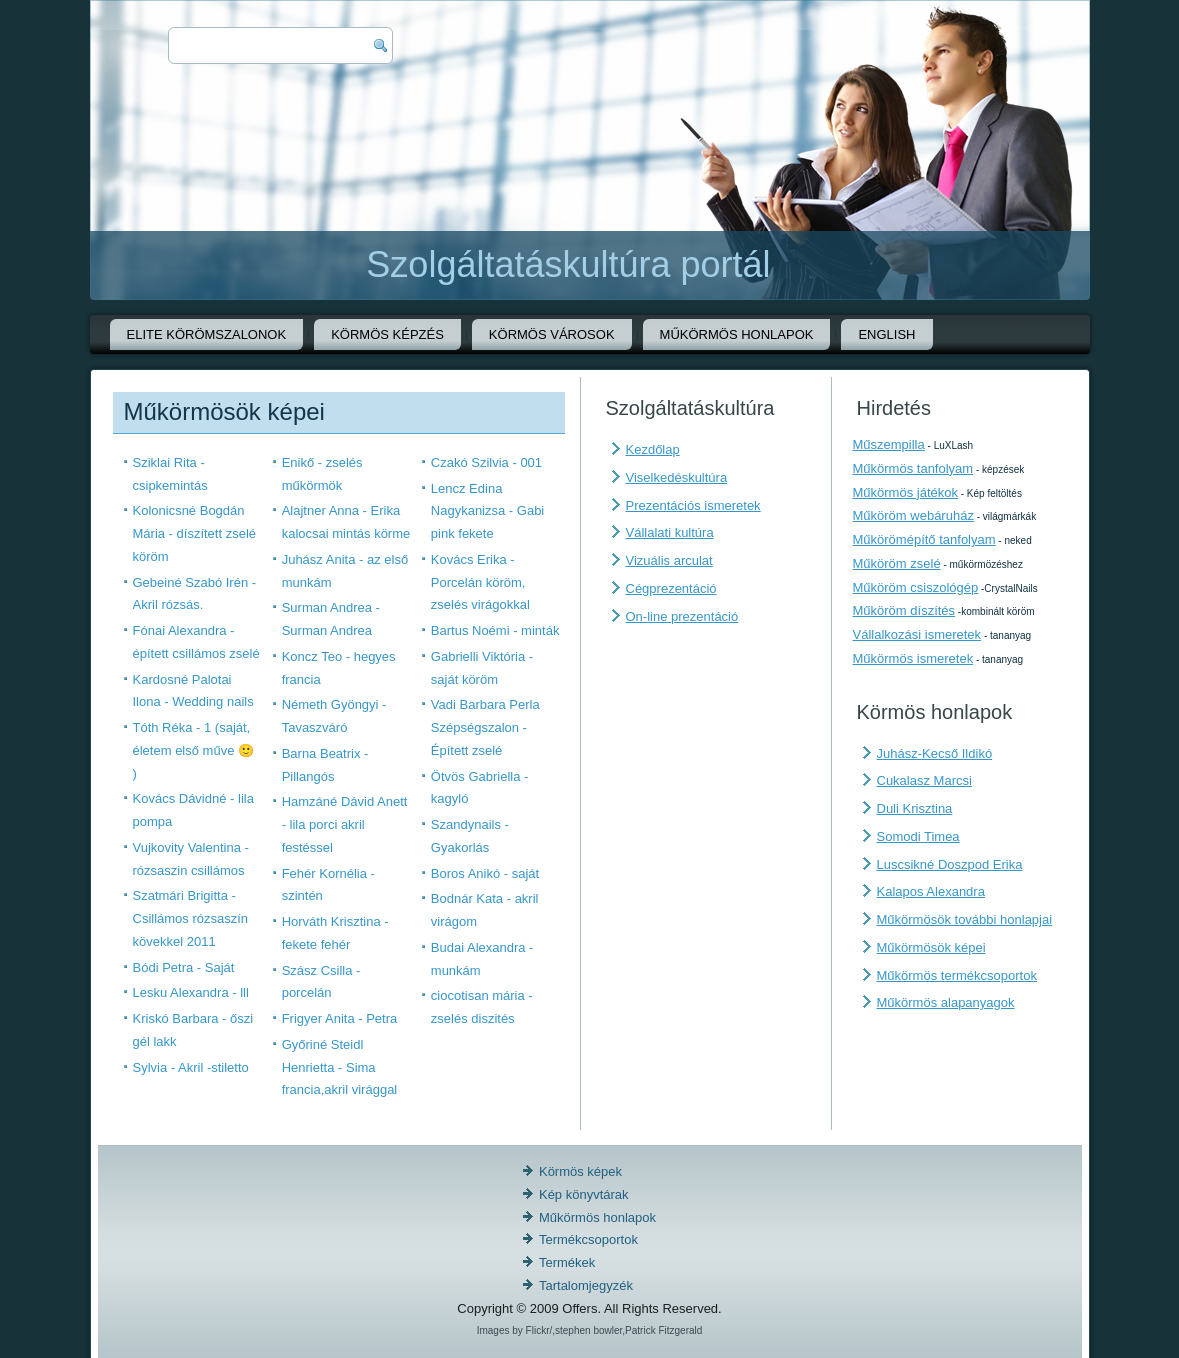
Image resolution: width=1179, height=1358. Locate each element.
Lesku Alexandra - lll (191, 992)
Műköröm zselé (897, 563)
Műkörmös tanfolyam (913, 468)
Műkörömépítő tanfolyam (924, 539)
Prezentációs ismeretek (693, 505)
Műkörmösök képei (931, 947)
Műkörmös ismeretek (913, 658)
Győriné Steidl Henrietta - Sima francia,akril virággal (340, 1067)
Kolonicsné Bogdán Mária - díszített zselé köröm (195, 533)
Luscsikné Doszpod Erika (950, 864)
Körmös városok (552, 334)
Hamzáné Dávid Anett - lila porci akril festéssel (345, 824)
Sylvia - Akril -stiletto (191, 1067)
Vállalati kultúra (670, 532)
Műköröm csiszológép (916, 587)
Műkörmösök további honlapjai (965, 919)
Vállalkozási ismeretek (917, 634)
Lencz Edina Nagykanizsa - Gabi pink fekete (487, 511)
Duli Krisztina (915, 808)
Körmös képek (580, 1171)
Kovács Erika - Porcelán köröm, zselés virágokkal (480, 582)
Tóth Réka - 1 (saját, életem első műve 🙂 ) (194, 750)
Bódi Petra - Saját (184, 967)
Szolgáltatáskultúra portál (568, 264)
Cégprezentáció (671, 588)
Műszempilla (889, 444)
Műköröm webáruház (913, 515)
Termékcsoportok (588, 1239)
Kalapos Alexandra (931, 891)
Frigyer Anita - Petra (340, 1018)
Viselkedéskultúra (677, 477)
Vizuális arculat (669, 560)
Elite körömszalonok (207, 334)
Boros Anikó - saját (485, 873)
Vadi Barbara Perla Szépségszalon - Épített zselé (485, 727)
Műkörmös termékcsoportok (957, 975)
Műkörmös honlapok (737, 334)
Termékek (567, 1262)
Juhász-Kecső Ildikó (935, 753)
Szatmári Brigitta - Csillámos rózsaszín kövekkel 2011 (191, 918)
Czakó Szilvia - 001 (486, 462)
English (886, 334)
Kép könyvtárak (584, 1194)
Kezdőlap (653, 449)
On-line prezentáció (682, 616)
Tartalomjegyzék (586, 1285)
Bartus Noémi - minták (495, 630)
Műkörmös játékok (905, 492)
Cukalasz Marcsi (924, 780)
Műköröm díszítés (904, 610)
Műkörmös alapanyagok (946, 1002)
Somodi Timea (918, 836)
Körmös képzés (387, 334)
